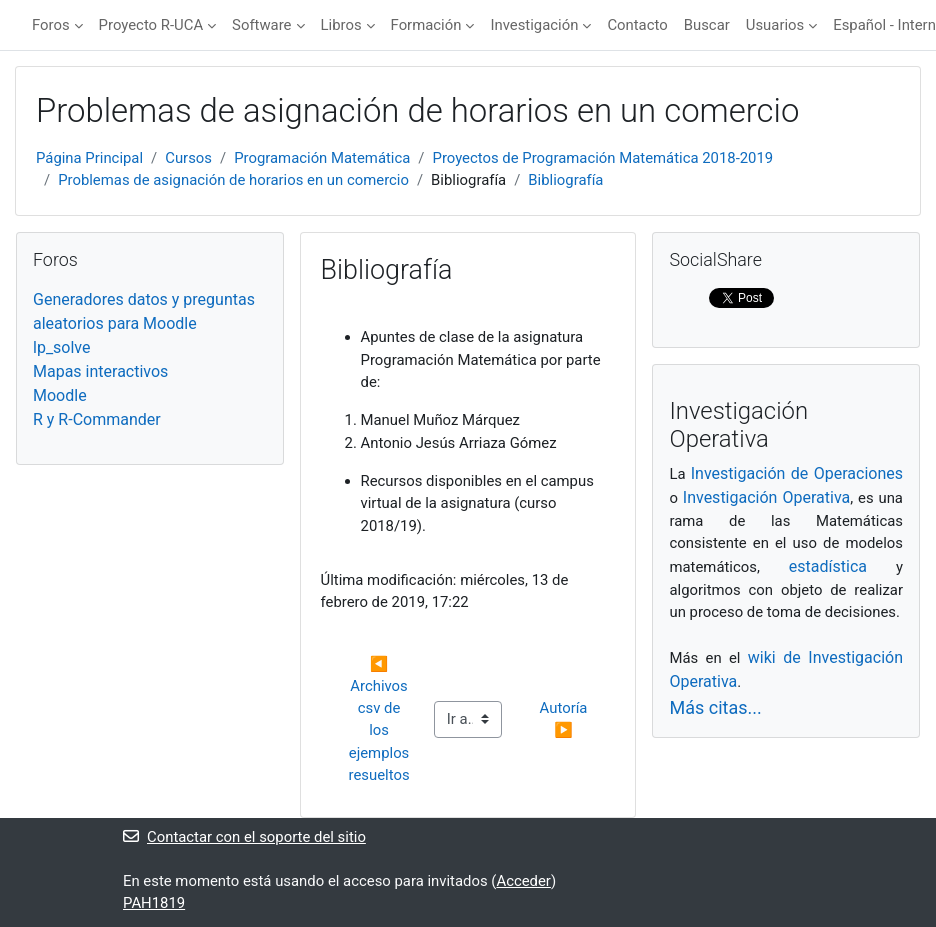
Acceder (523, 881)
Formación (426, 25)
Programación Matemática (322, 158)
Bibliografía (565, 180)
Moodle (60, 395)
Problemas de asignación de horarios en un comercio (233, 180)
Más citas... (715, 707)
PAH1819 (154, 903)
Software (261, 25)
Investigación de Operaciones (797, 473)
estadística (828, 566)
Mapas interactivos (100, 371)
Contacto (637, 25)
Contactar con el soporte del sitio (244, 837)
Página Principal (89, 158)
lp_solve (62, 347)
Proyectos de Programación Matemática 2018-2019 (603, 158)
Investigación (534, 25)
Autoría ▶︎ (566, 719)
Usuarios (775, 25)
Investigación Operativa (766, 497)
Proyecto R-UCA (151, 25)
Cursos (188, 158)
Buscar (707, 25)
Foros (51, 25)
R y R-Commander (97, 419)
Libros (341, 25)
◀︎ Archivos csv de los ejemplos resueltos (381, 720)
